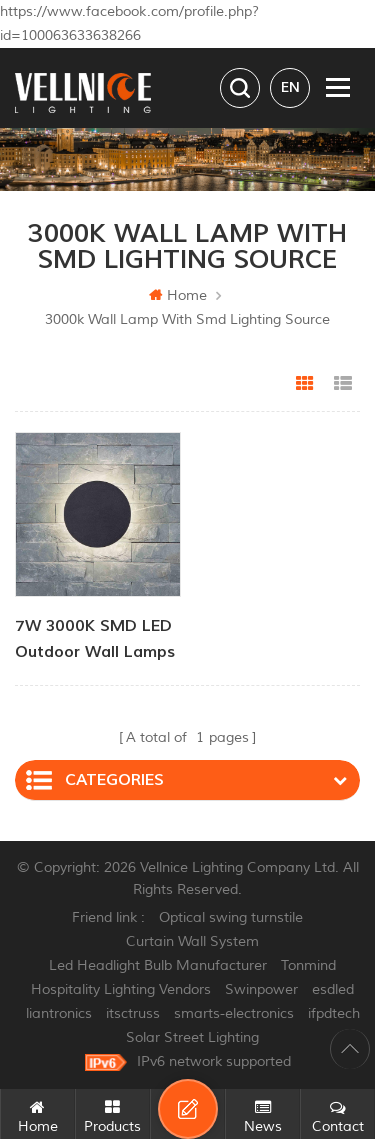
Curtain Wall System (192, 941)
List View (343, 384)
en (290, 87)
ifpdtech (334, 1013)
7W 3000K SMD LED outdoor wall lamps (95, 639)
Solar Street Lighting (192, 1037)
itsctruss (133, 1013)
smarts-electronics (234, 1013)
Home (178, 295)
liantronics (59, 1013)
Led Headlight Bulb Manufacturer (158, 965)
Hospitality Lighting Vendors (121, 989)
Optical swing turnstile (231, 917)
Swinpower (261, 989)
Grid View (305, 384)
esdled (333, 989)
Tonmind (308, 965)
